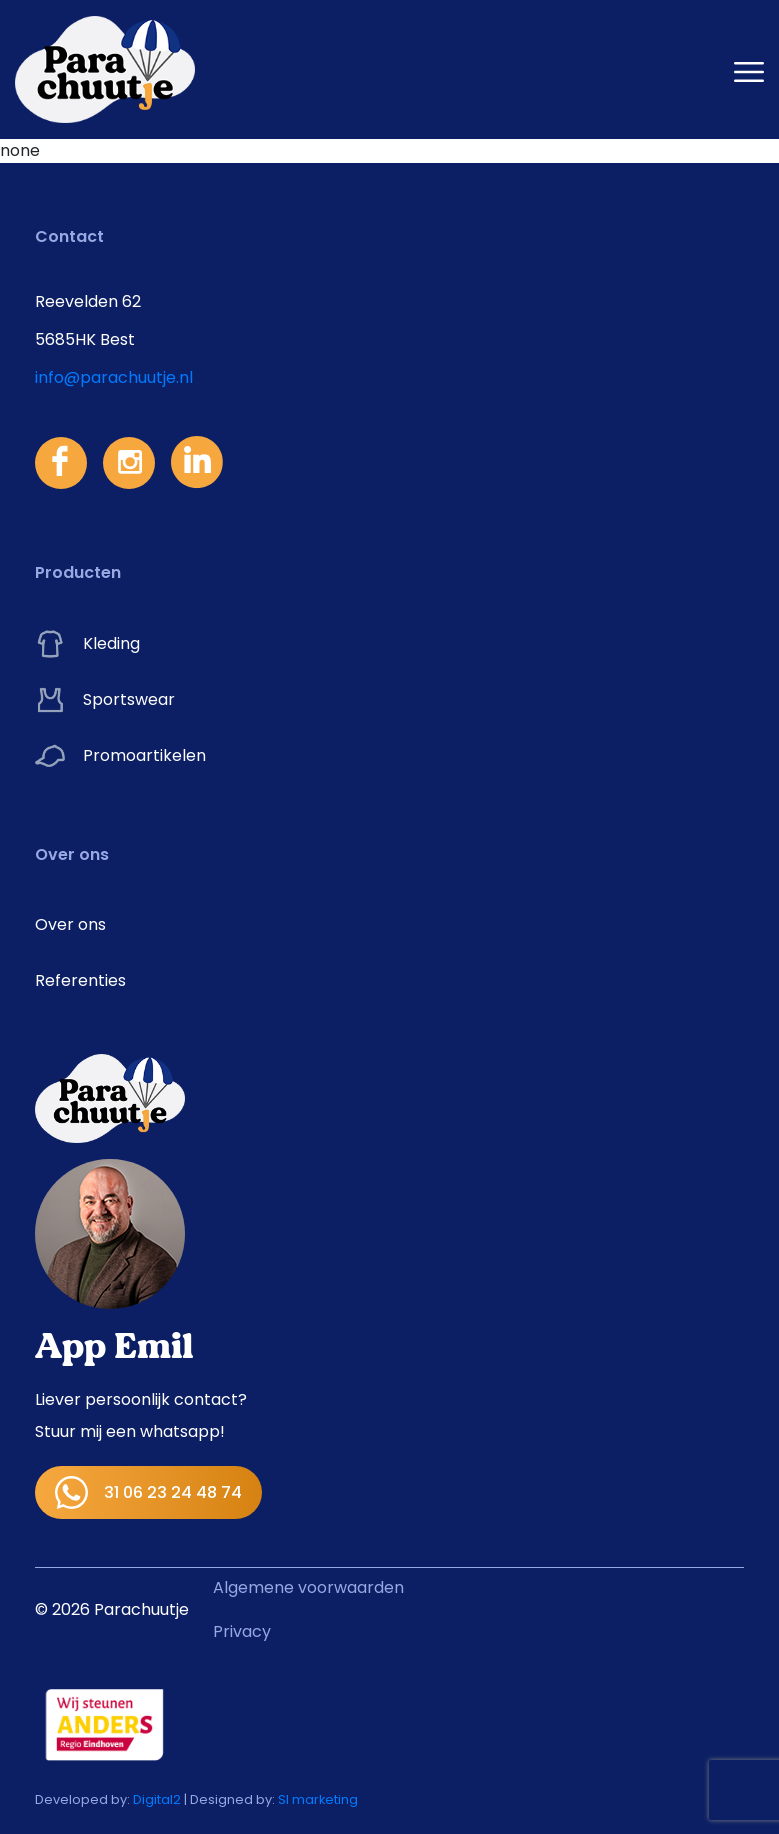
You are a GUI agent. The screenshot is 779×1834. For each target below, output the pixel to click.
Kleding (87, 644)
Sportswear (105, 700)
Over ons (70, 924)
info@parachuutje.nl (114, 377)
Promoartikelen (120, 756)
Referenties (80, 980)
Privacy (242, 1631)
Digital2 (157, 1799)
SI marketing (318, 1799)
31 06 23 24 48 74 (148, 1492)
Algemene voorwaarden (308, 1587)
